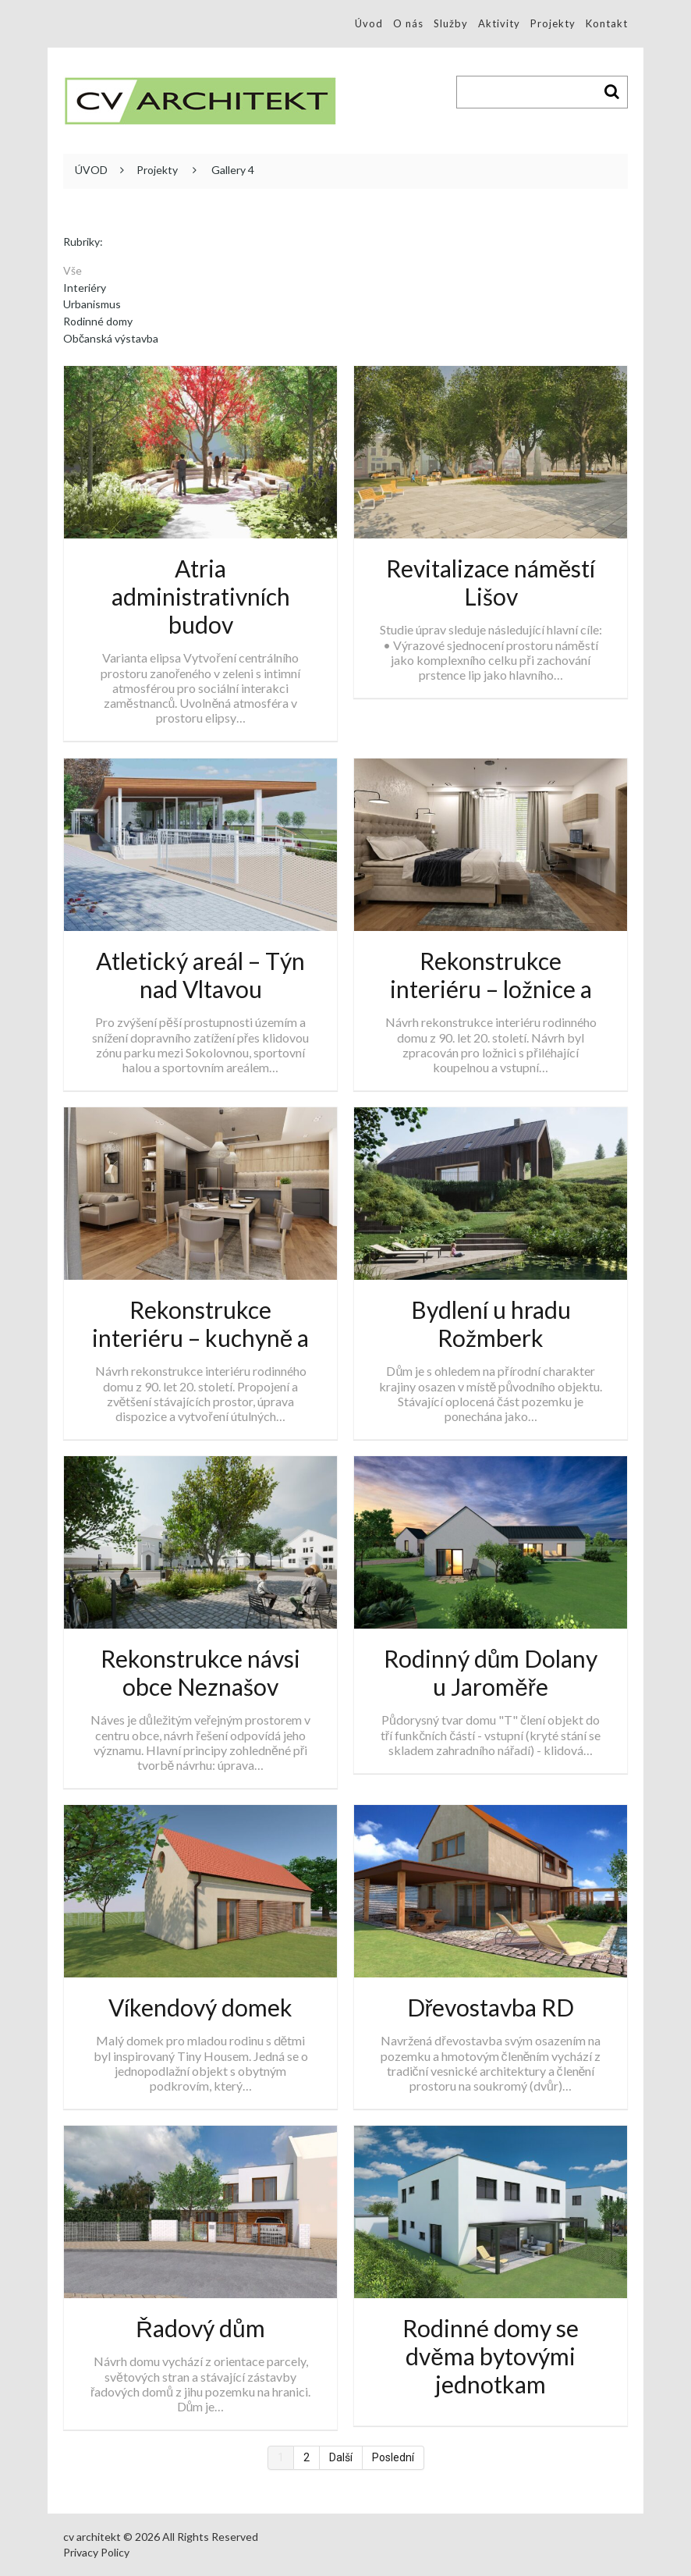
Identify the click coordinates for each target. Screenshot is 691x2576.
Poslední (393, 2457)
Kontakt (607, 23)
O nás (408, 23)
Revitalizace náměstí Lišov (491, 582)
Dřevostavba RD (491, 2007)
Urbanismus (92, 304)
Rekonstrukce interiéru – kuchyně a (201, 1323)
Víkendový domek (200, 2007)
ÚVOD (91, 170)
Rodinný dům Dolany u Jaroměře (491, 1672)
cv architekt (92, 2536)
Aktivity (499, 23)
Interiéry (84, 287)
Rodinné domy (98, 321)
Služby (451, 23)
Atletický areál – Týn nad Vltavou (200, 975)
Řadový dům (200, 2328)
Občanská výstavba (110, 338)
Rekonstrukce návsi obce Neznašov (200, 1672)
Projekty (553, 23)
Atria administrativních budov (201, 596)
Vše (72, 270)
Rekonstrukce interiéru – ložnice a (491, 975)
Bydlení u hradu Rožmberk (491, 1323)
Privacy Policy (96, 2552)
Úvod (369, 23)
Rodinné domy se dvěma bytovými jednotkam (490, 2356)
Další (341, 2457)
